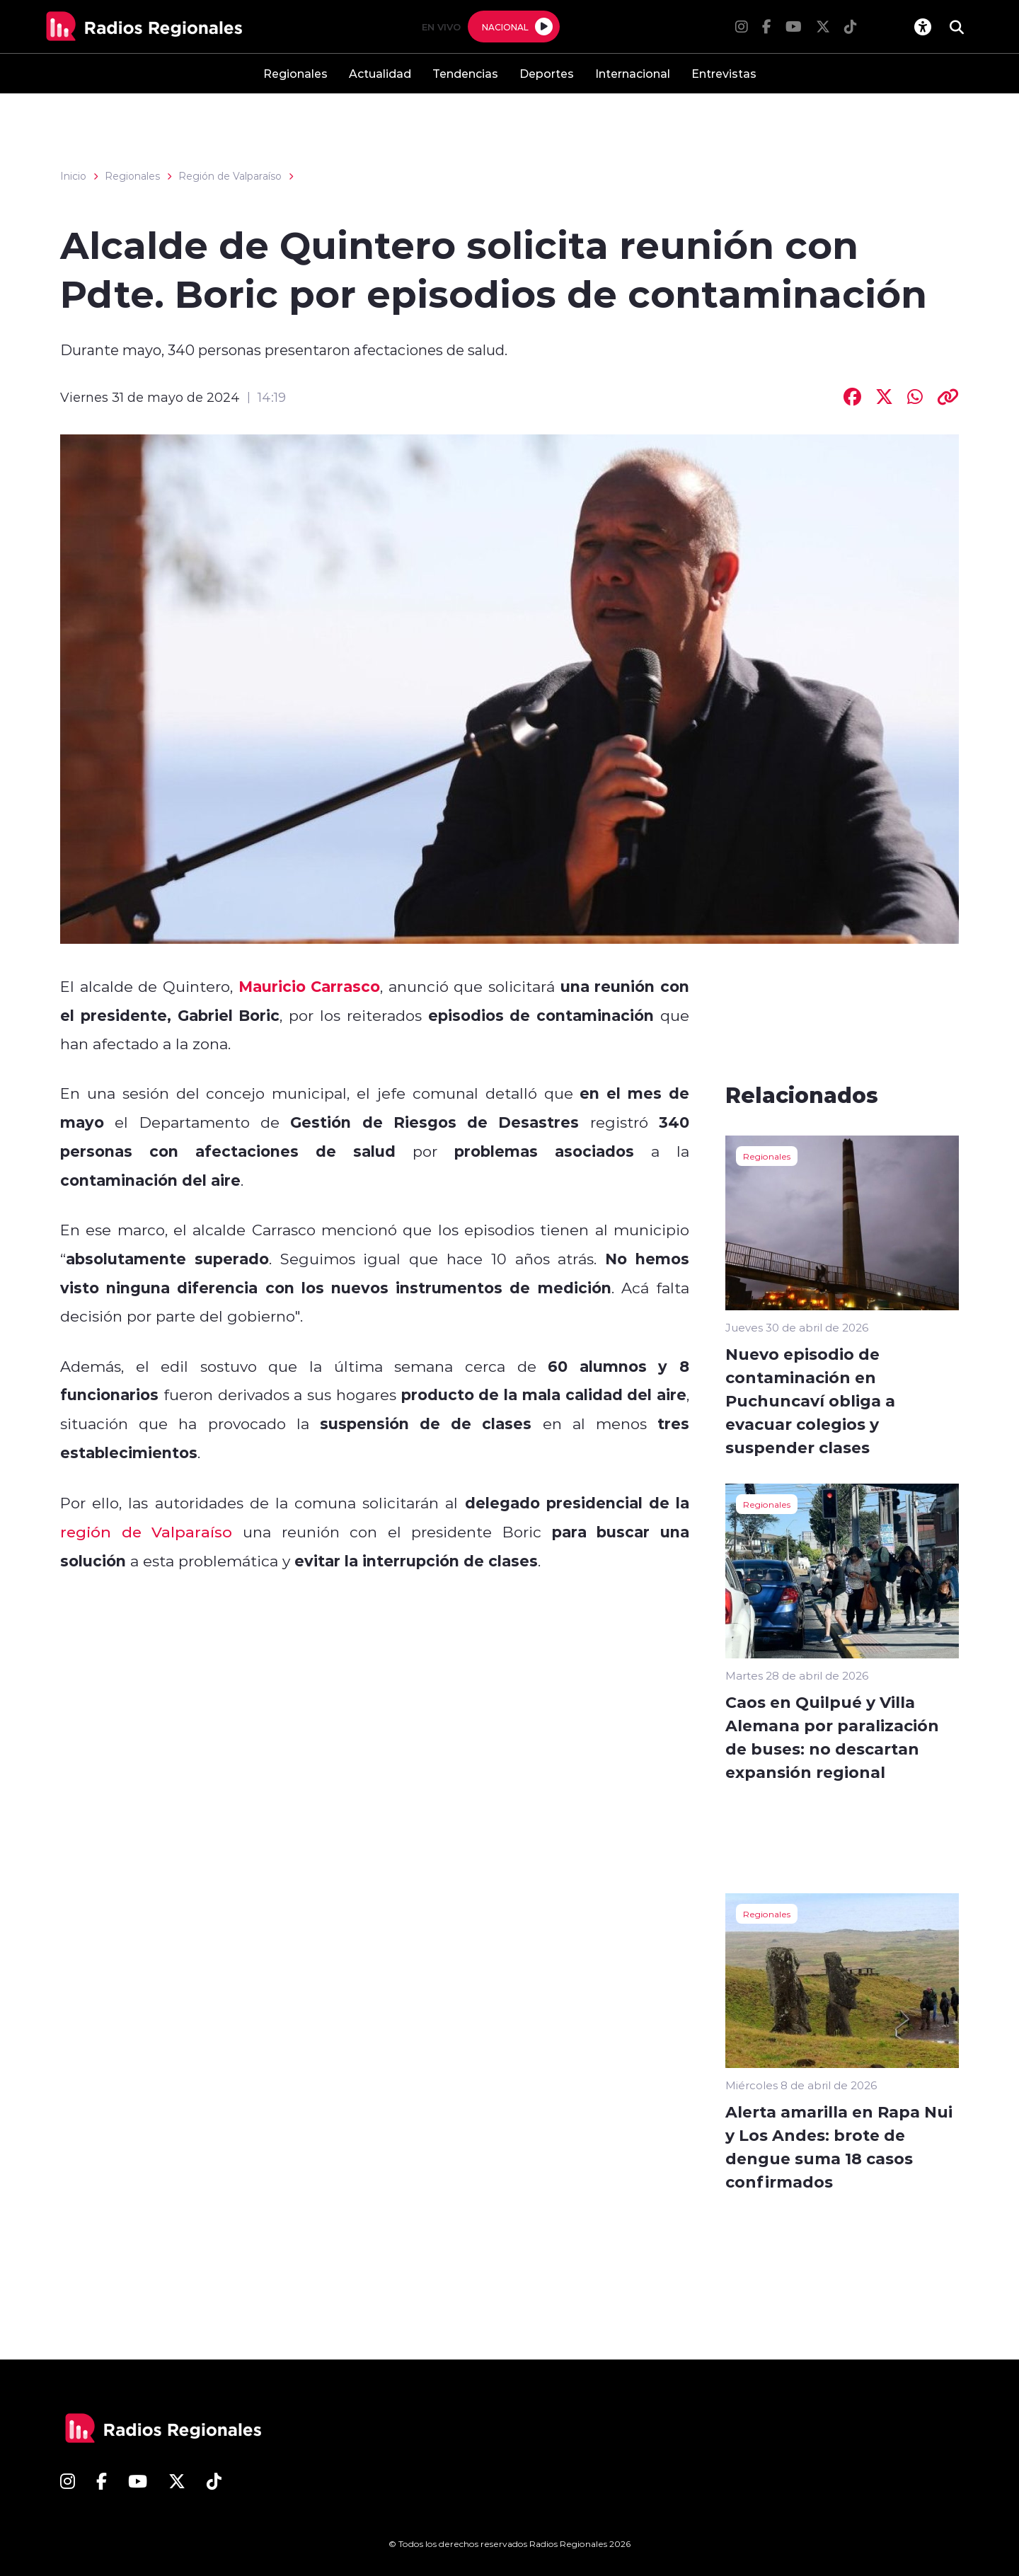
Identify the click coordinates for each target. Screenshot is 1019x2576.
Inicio (73, 176)
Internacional (632, 73)
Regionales (295, 73)
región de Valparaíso (146, 1532)
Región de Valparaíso (230, 176)
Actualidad (380, 73)
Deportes (546, 73)
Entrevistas (723, 73)
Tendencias (465, 73)
